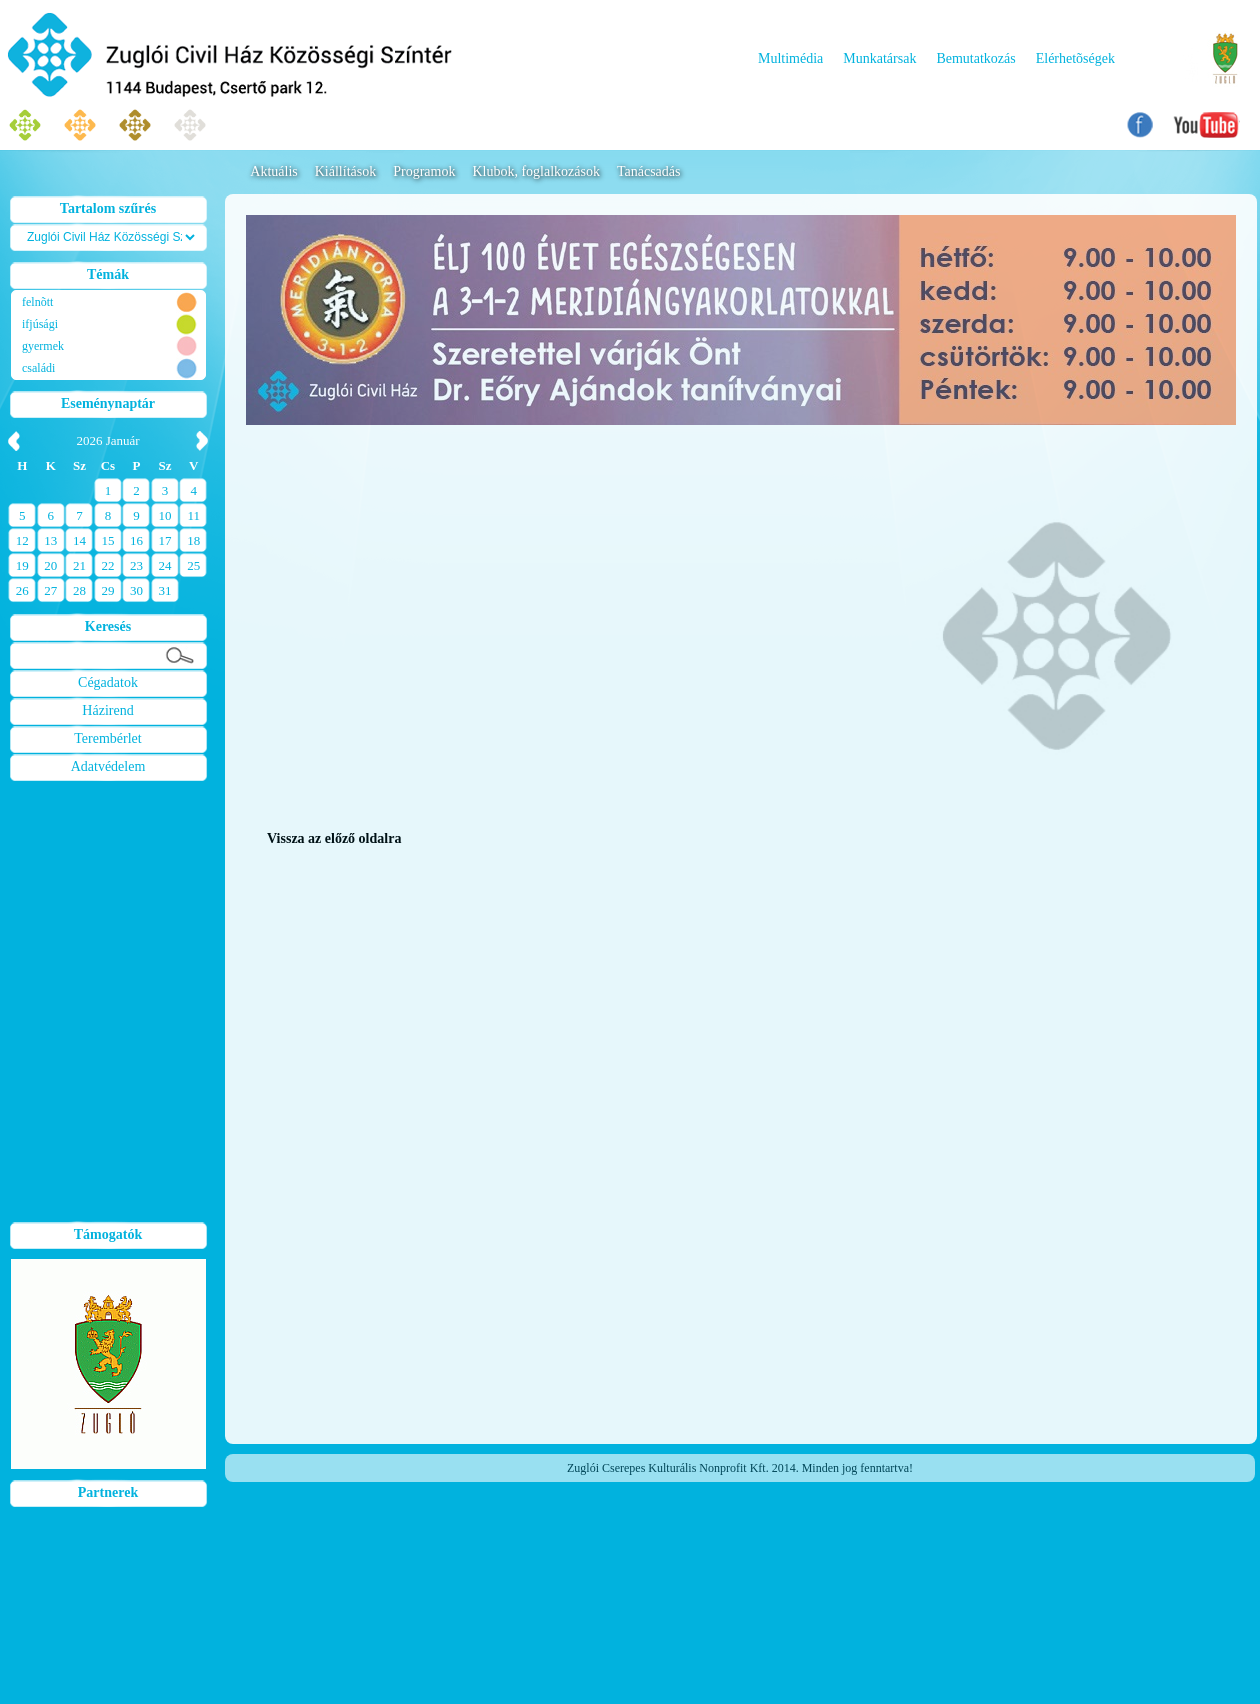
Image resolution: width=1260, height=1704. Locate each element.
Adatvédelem (108, 766)
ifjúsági (40, 324)
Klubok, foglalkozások (536, 171)
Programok (424, 171)
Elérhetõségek (1075, 58)
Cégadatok (108, 682)
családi (38, 368)
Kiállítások (345, 171)
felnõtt (37, 302)
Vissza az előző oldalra (334, 838)
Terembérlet (107, 738)
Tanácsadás (649, 171)
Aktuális (273, 171)
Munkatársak (879, 58)
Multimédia (790, 58)
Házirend (107, 710)
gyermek (43, 346)
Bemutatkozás (975, 58)
